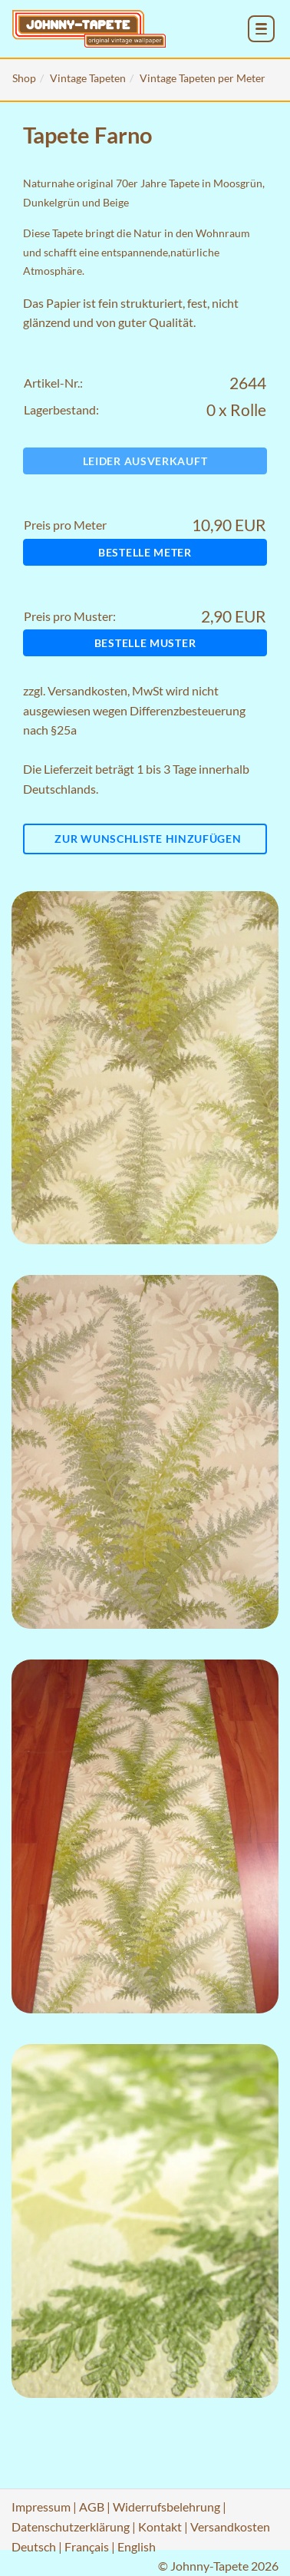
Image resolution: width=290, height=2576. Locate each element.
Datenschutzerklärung (71, 2526)
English (136, 2546)
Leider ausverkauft (145, 460)
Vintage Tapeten (88, 77)
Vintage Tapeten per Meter (202, 77)
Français (86, 2546)
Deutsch (34, 2546)
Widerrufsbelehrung (166, 2506)
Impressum (41, 2506)
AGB (91, 2506)
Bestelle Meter (145, 552)
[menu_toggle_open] (261, 28)
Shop (24, 77)
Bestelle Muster (145, 642)
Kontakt (160, 2526)
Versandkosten (87, 690)
